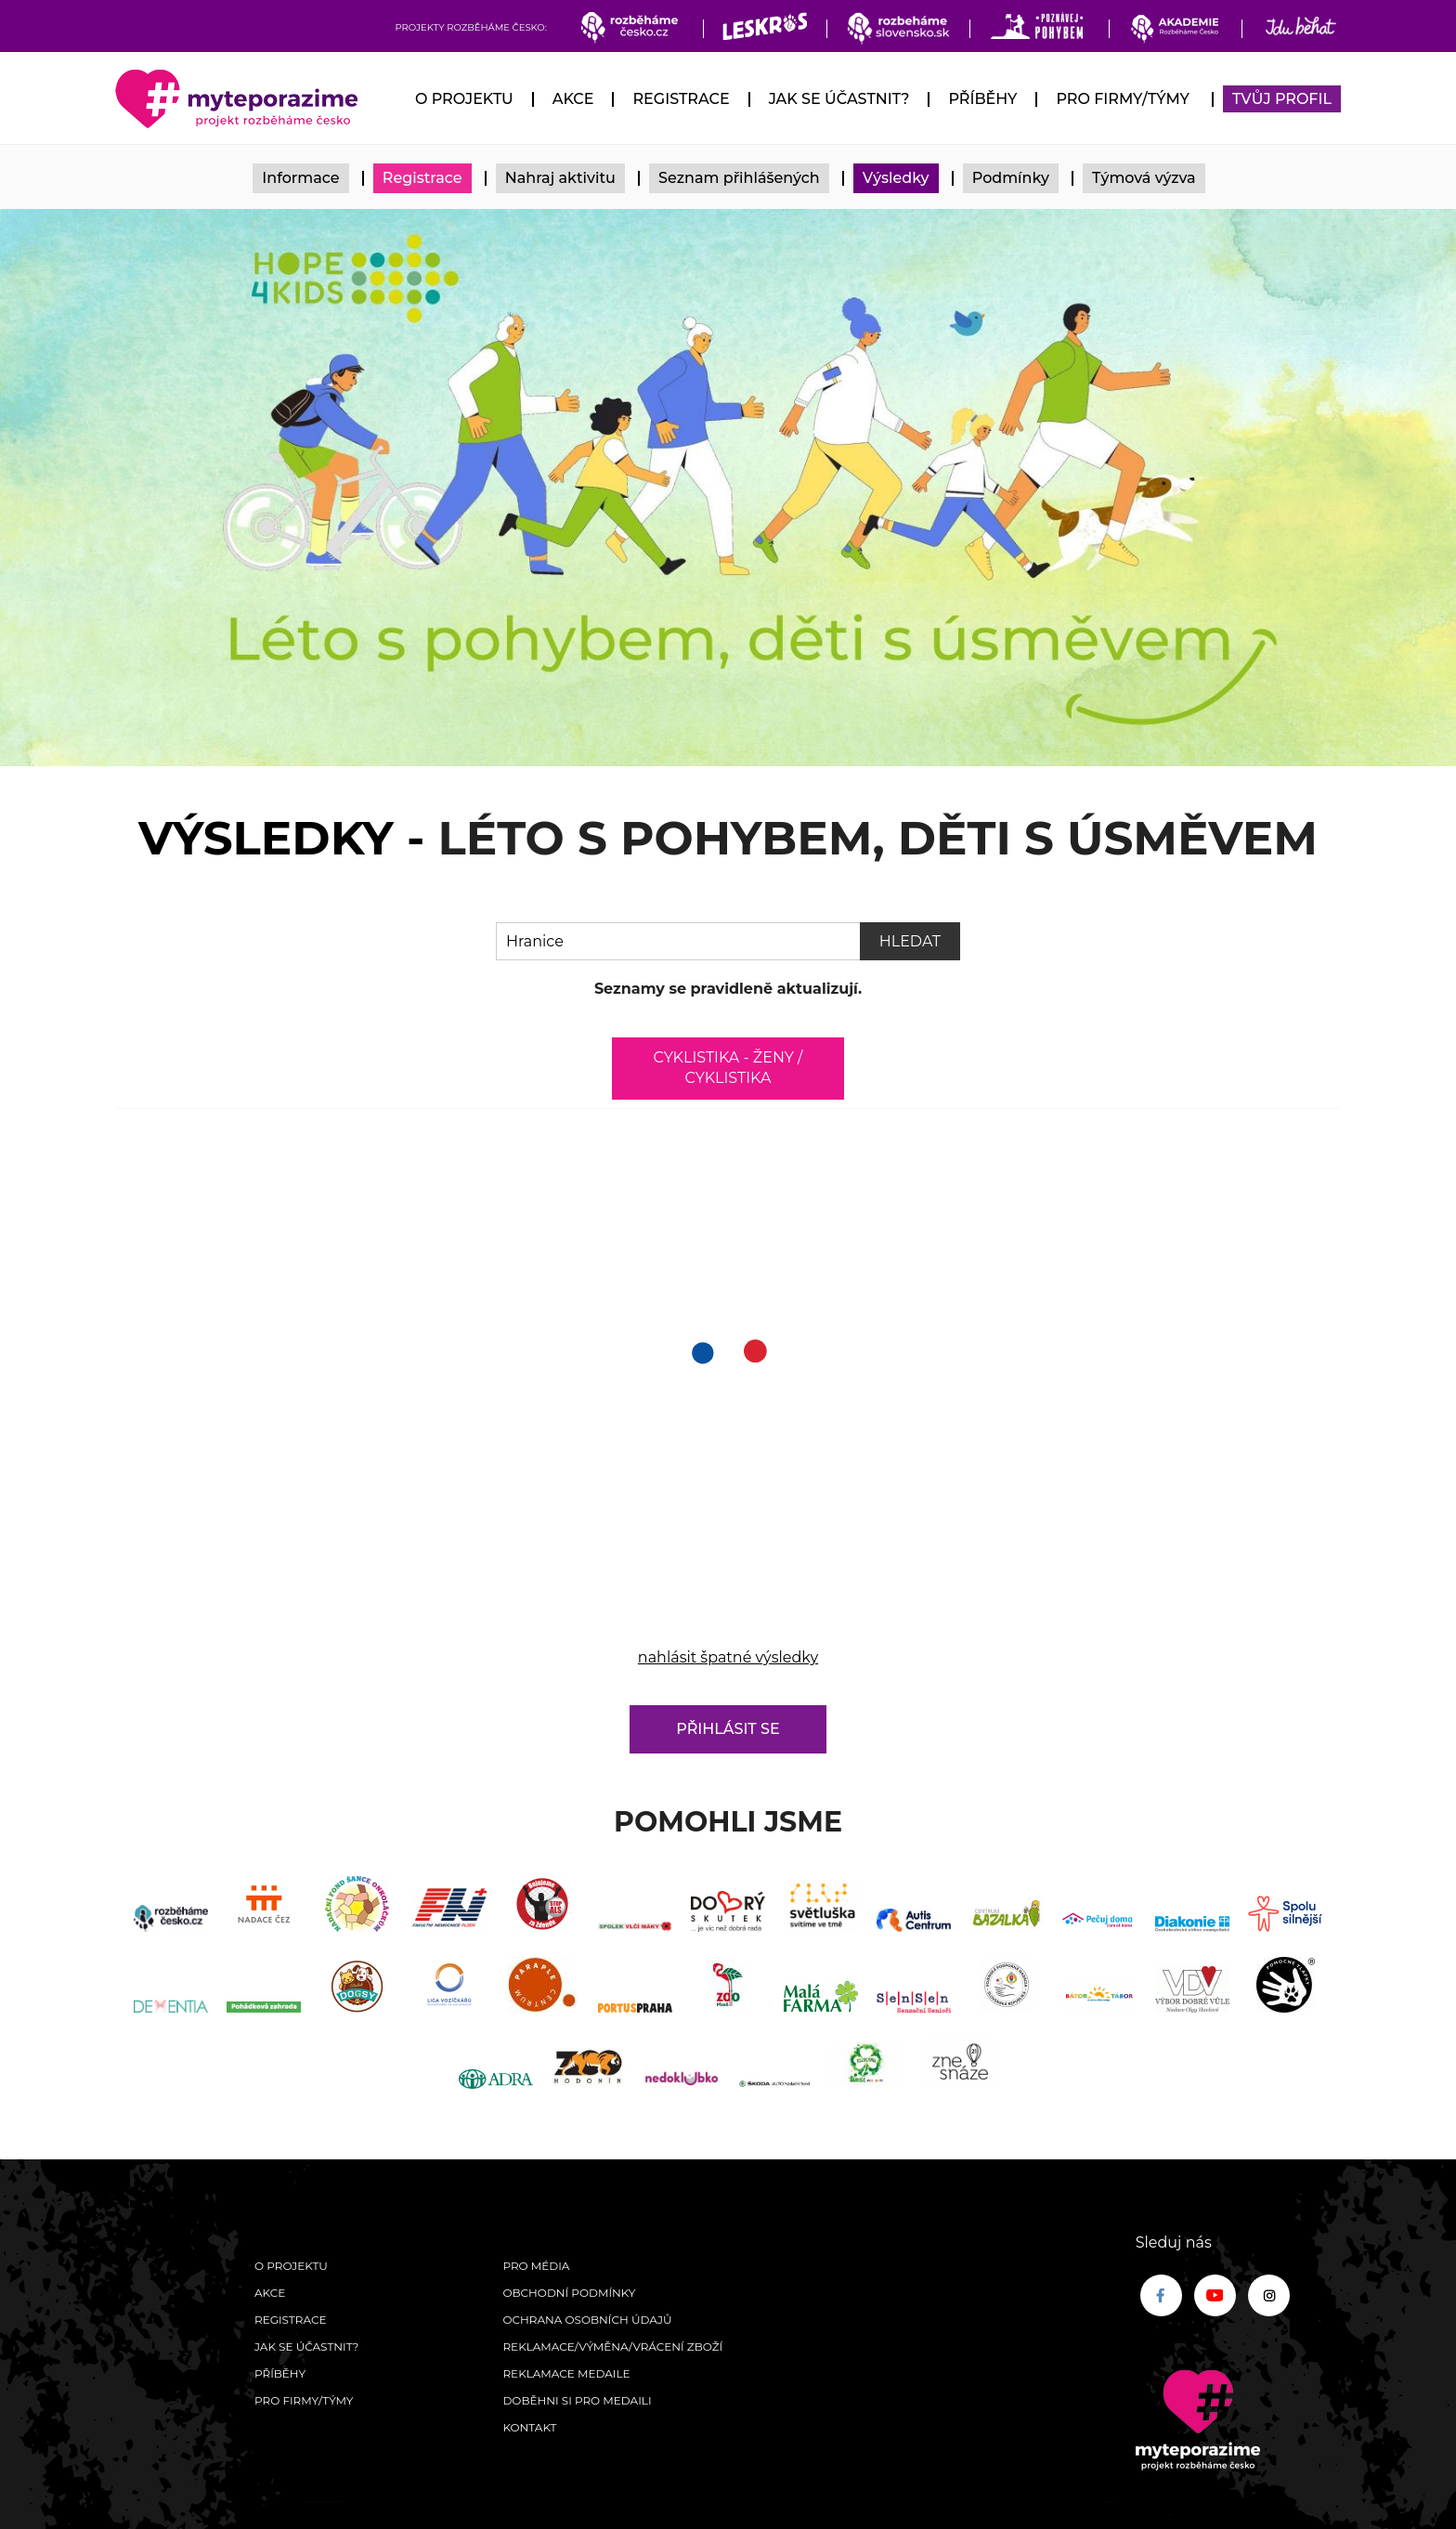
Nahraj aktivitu (560, 178)
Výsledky (896, 178)
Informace (300, 178)
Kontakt (529, 2427)
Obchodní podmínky (568, 2293)
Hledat (910, 941)
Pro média (535, 2266)
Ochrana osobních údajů (586, 2320)
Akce (573, 99)
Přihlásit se (727, 1729)
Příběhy (982, 99)
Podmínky (1010, 178)
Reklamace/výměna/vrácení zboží (612, 2346)
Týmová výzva (1144, 178)
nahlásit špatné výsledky (728, 1657)
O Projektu (464, 99)
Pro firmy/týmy (1122, 99)
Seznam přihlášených (739, 178)
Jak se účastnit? (839, 99)
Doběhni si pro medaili (576, 2400)
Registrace (680, 99)
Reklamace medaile (566, 2373)
